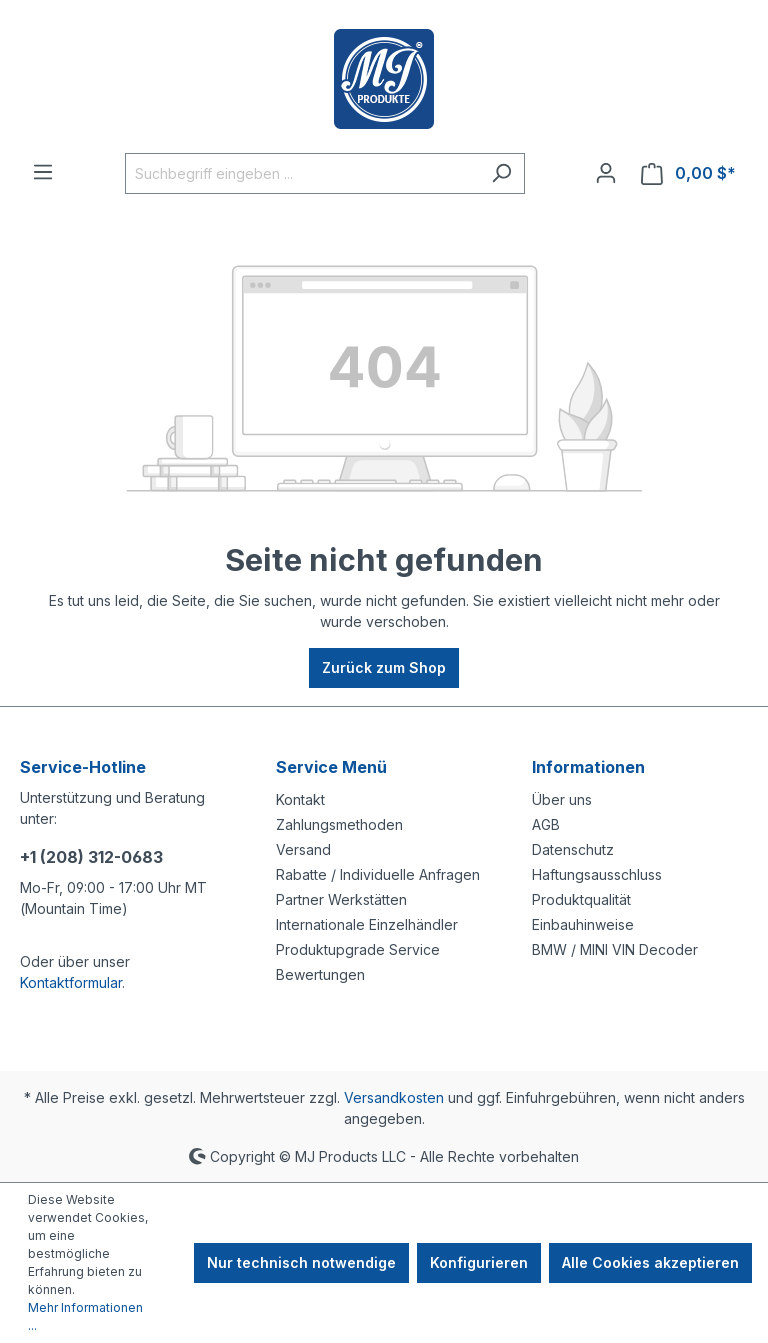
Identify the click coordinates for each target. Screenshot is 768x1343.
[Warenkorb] (688, 173)
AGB (546, 824)
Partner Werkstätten (341, 899)
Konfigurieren (479, 1262)
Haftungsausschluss (597, 874)
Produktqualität (581, 899)
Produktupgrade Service (358, 949)
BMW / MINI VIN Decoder (615, 949)
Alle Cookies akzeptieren (650, 1262)
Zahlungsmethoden (339, 824)
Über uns (562, 799)
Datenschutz (573, 849)
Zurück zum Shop (384, 667)
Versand (303, 849)
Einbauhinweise (583, 924)
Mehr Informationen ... (85, 1316)
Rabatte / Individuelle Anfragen (378, 874)
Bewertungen (320, 974)
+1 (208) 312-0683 (91, 857)
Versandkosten (394, 1097)
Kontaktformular (71, 982)
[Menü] (43, 172)
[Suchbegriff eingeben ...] (302, 173)
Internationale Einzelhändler (367, 924)
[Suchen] (501, 173)
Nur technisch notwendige (301, 1262)
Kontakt (300, 799)
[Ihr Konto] (606, 173)
